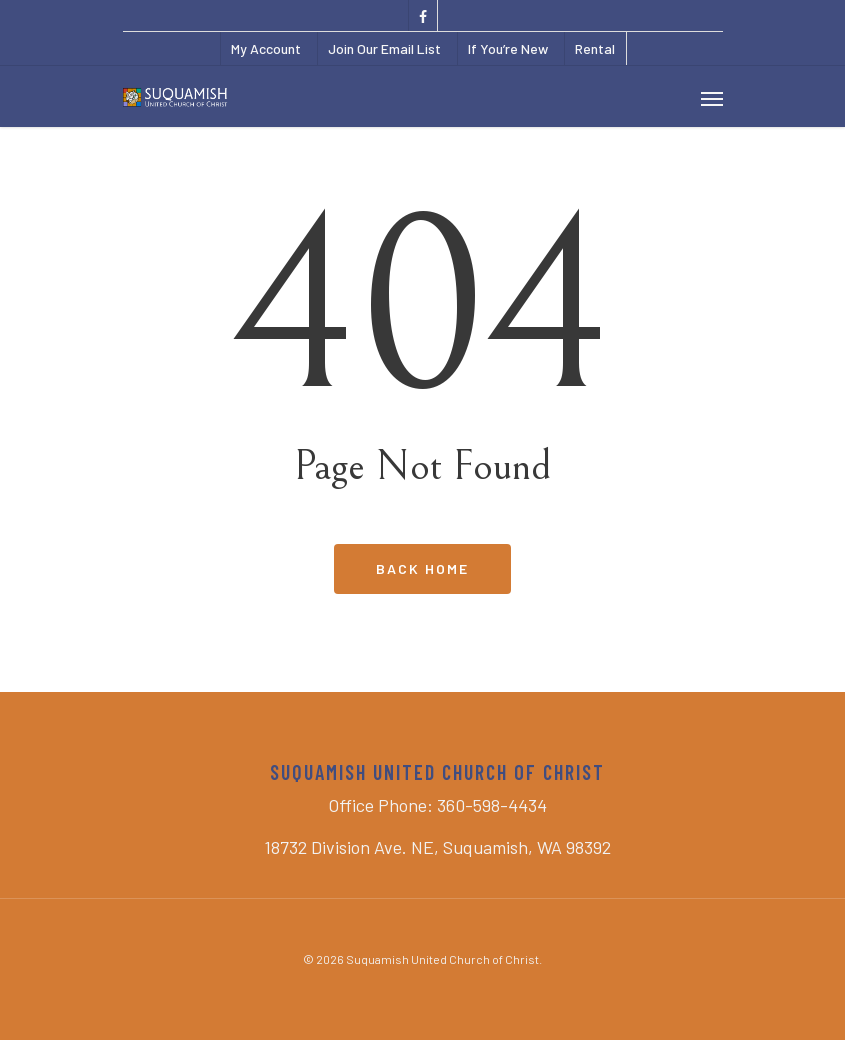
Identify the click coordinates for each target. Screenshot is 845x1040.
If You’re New (508, 48)
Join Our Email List (384, 48)
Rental (595, 48)
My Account (266, 48)
